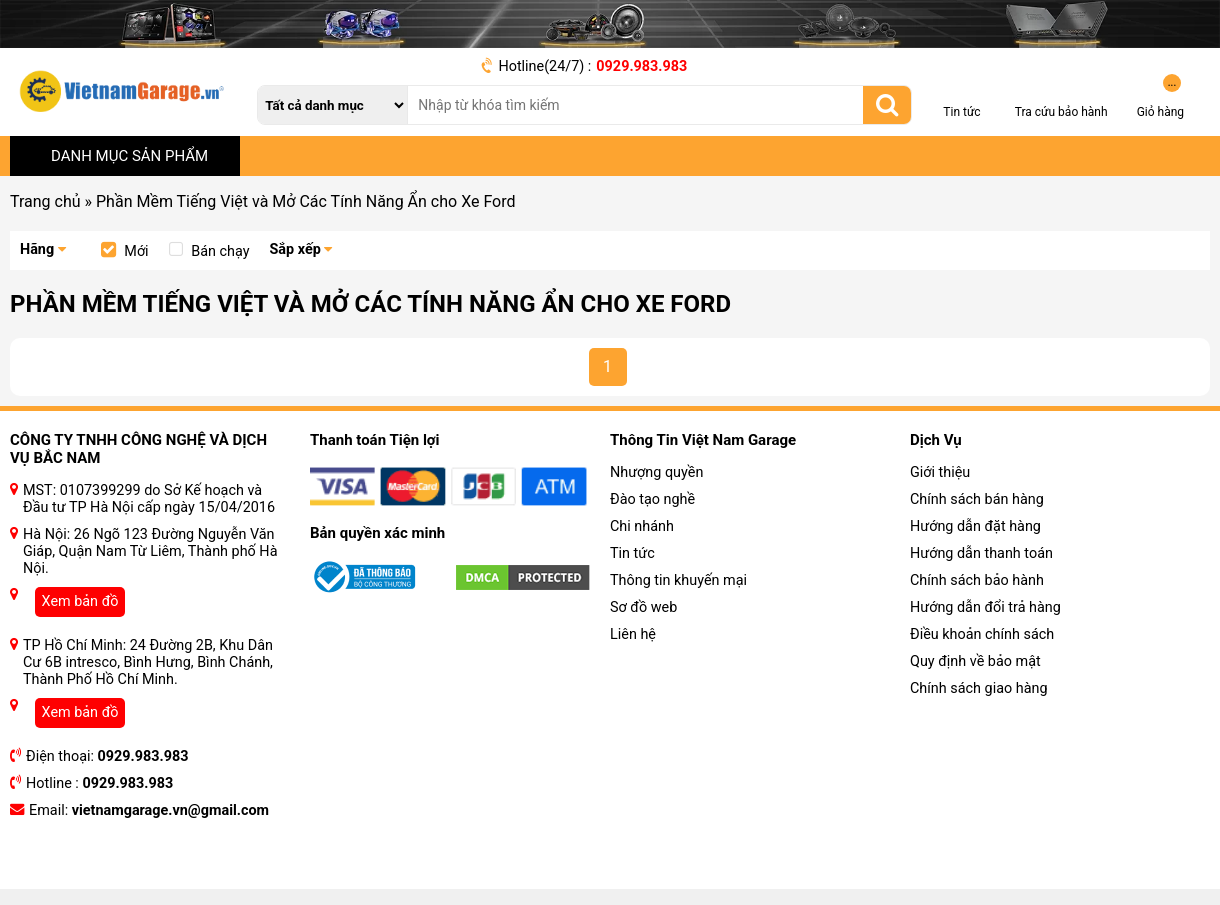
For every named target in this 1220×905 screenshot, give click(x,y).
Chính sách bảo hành (977, 580)
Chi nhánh (642, 526)
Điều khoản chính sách (982, 634)
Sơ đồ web (643, 607)
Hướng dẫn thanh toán (981, 553)
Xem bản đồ (80, 601)
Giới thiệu (940, 472)
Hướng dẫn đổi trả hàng (985, 607)
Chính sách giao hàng (979, 688)
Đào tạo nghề (652, 499)
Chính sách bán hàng (977, 499)
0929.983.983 (641, 66)
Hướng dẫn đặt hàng (975, 526)
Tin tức (632, 553)
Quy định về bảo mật (975, 661)
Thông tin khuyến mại (678, 580)
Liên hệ (633, 634)
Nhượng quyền (656, 472)
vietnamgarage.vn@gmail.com (170, 810)
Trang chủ (45, 201)
